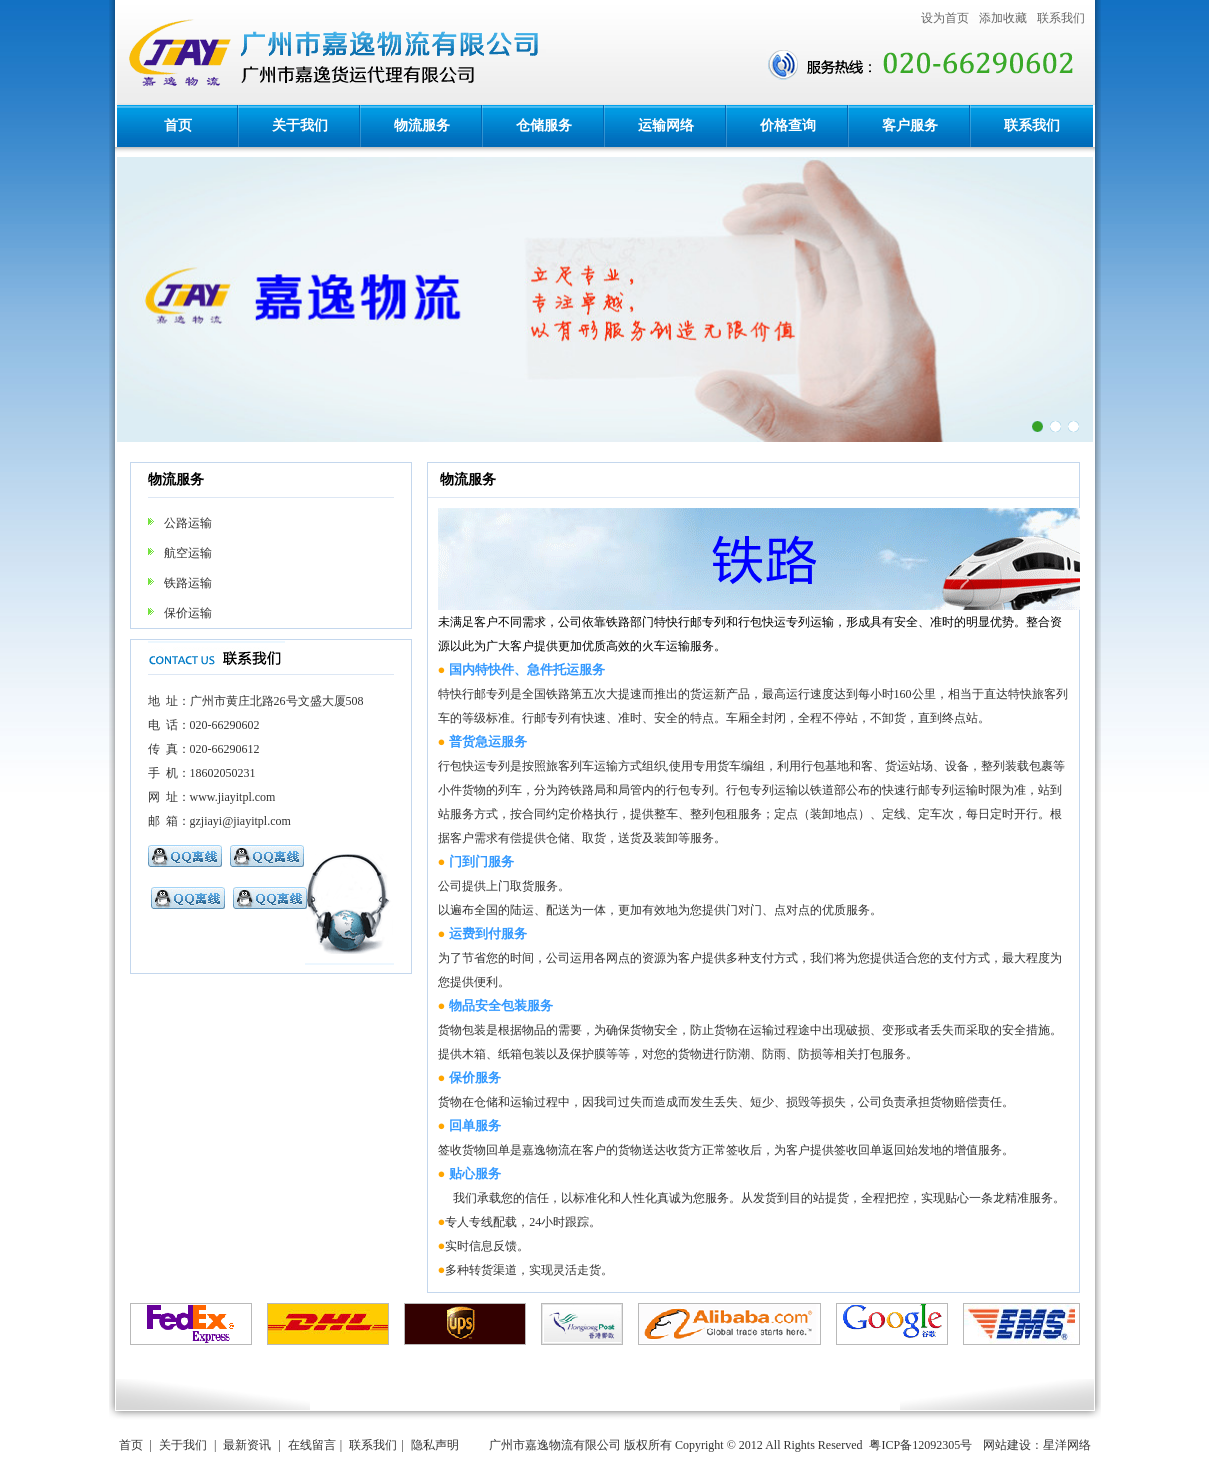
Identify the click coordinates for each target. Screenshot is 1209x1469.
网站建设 (1007, 1445)
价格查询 (788, 125)
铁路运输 (188, 583)
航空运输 (188, 553)
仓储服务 (544, 125)
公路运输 (188, 523)
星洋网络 (1067, 1445)
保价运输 (188, 613)
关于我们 (300, 125)
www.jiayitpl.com (233, 797)
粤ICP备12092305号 (920, 1445)
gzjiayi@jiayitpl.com (240, 821)
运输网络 (666, 125)
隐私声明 (435, 1445)
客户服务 (910, 125)
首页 (178, 125)
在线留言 (312, 1445)
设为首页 (945, 18)
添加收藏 (1003, 18)
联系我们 (1061, 18)
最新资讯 (247, 1445)
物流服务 (422, 125)
